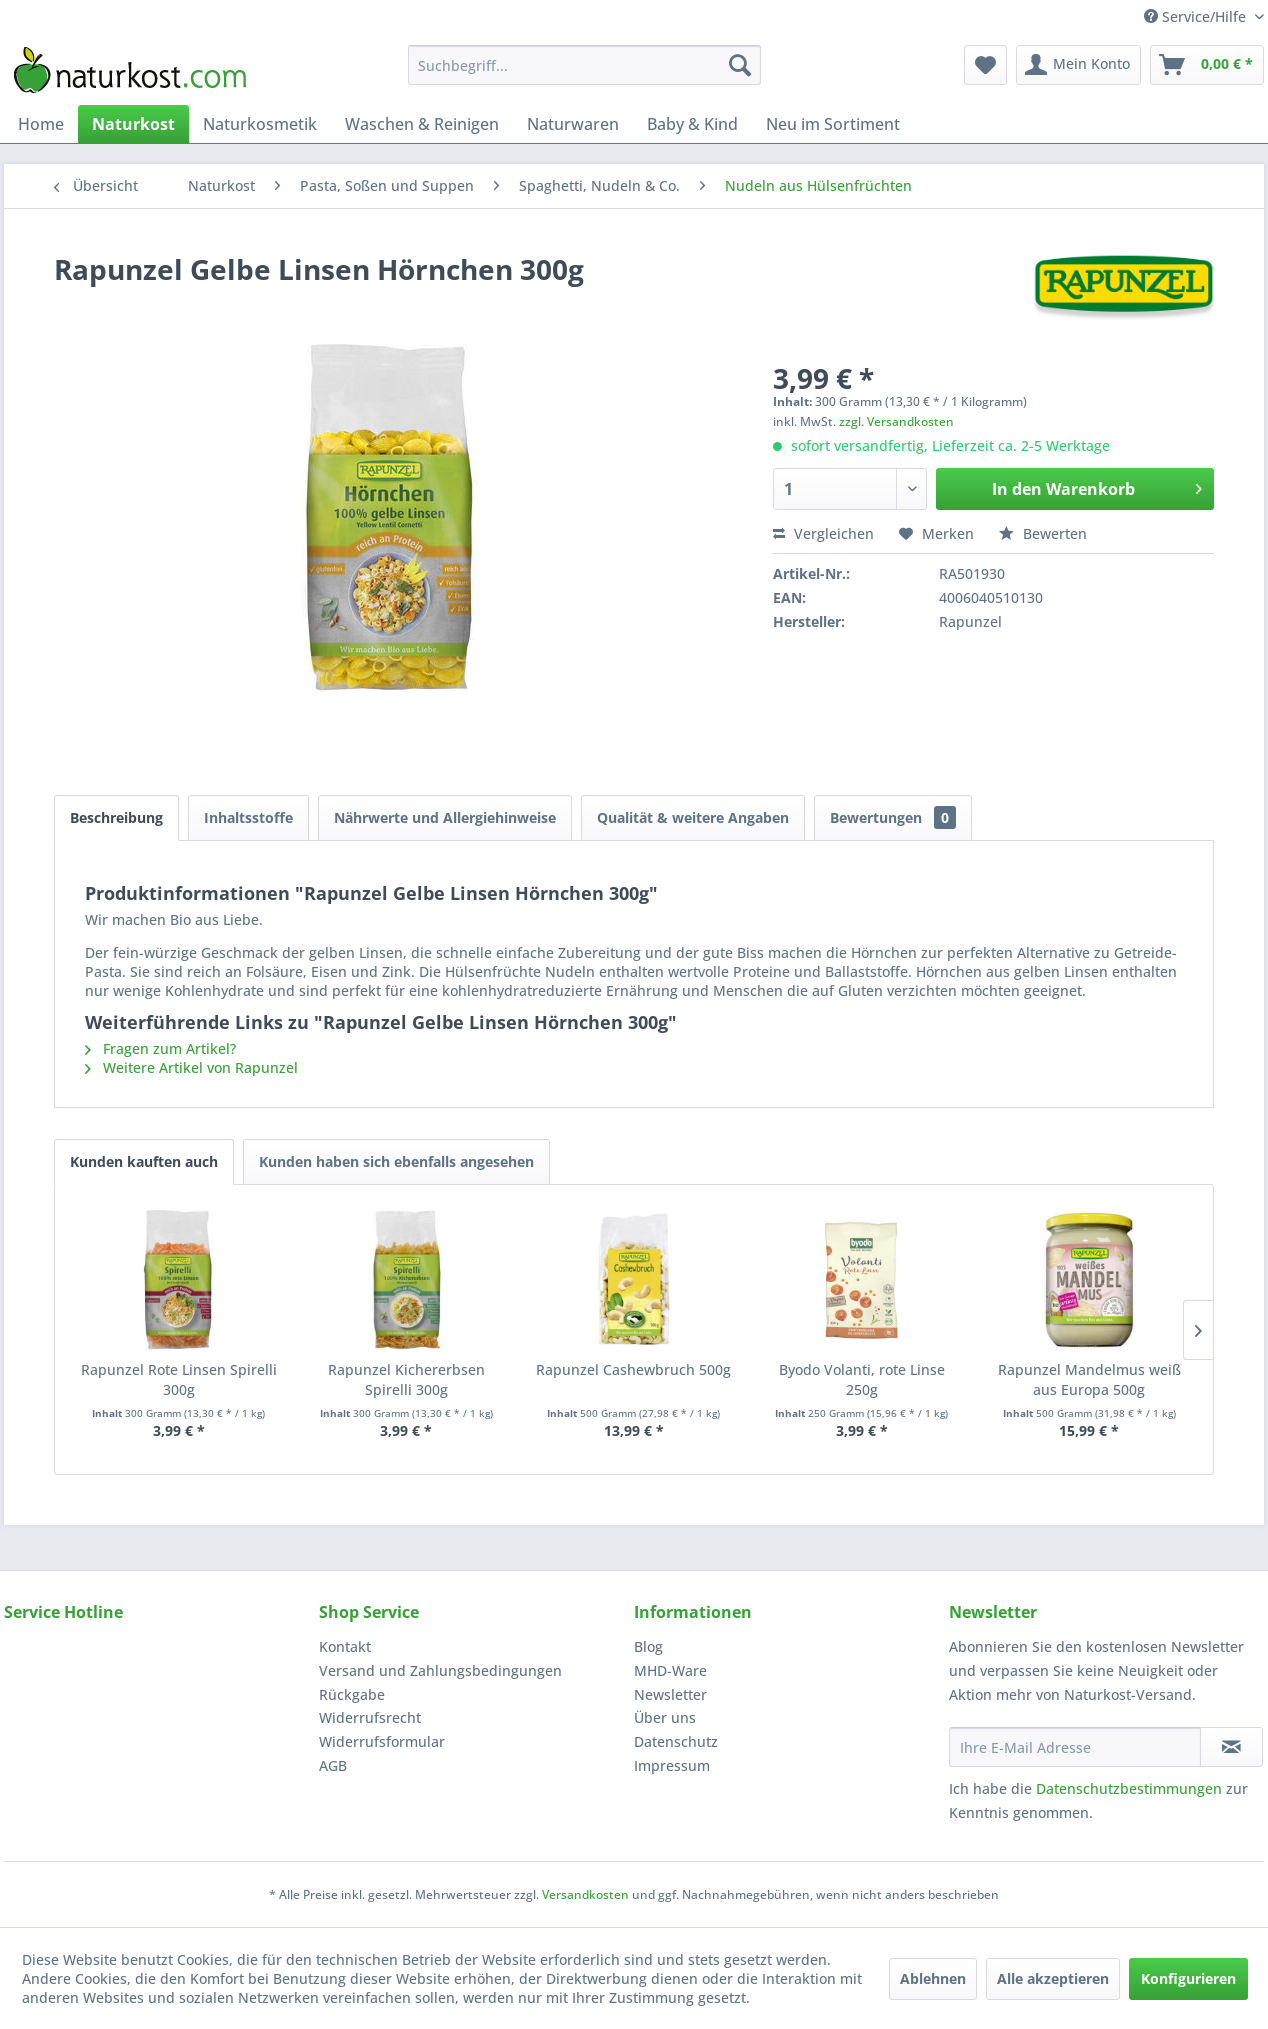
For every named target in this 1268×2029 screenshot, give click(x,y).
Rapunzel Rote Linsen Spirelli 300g (179, 1379)
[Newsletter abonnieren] (1231, 1747)
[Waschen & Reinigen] (422, 124)
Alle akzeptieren (1053, 1978)
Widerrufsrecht (370, 1717)
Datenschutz (676, 1741)
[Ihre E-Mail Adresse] (1075, 1747)
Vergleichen (823, 533)
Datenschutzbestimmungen (1129, 1788)
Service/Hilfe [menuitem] (1197, 16)
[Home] (41, 124)
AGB (333, 1765)
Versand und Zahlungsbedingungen (440, 1670)
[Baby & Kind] (692, 124)
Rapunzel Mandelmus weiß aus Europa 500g (1089, 1379)
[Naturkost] (133, 124)
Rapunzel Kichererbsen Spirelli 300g (406, 1379)
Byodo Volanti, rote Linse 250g (862, 1379)
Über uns (665, 1717)
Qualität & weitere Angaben (693, 817)
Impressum (672, 1765)
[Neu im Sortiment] (833, 124)
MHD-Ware (670, 1670)
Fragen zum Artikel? (160, 1048)
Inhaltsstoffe (248, 817)
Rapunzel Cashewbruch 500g (633, 1369)
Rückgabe (352, 1694)
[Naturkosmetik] (260, 124)
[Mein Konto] (1078, 65)
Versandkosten (585, 1894)
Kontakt (345, 1646)
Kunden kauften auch (144, 1161)
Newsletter (670, 1694)
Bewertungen (893, 817)
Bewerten (1043, 533)
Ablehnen (933, 1978)
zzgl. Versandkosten (896, 421)
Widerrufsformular (382, 1741)
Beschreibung (116, 817)
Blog (648, 1646)
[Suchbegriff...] (584, 65)
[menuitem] (584, 65)
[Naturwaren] (573, 124)
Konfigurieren (1188, 1978)
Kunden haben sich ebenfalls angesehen (396, 1161)
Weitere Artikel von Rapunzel (191, 1067)
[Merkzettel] (985, 65)
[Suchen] (740, 65)
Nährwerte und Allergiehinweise (445, 817)
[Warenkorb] (1207, 65)
